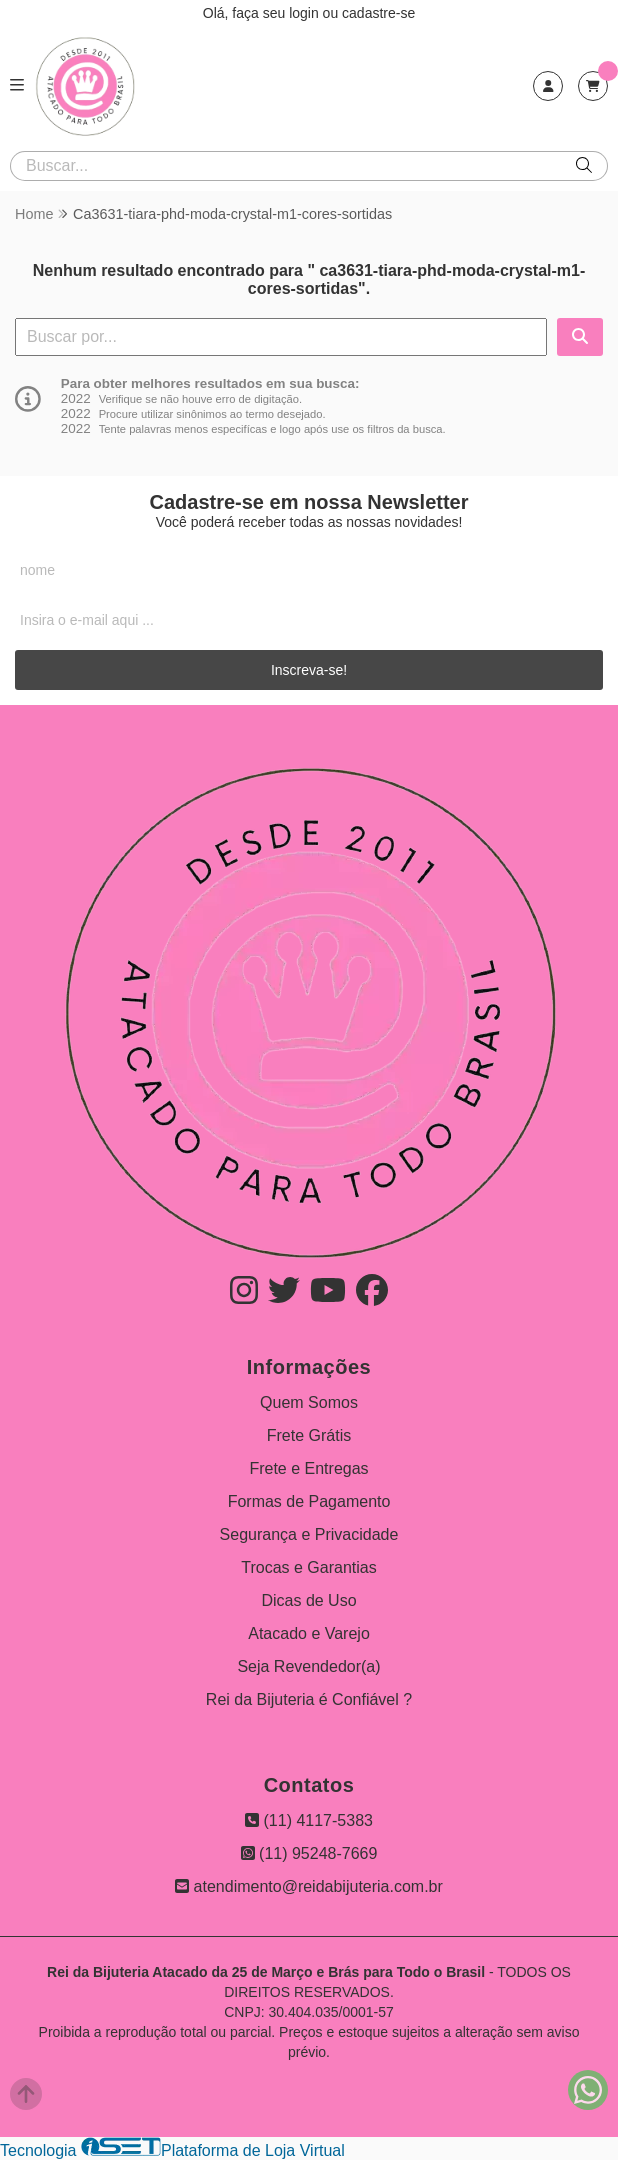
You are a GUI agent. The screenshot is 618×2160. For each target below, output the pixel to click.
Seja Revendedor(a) (308, 1666)
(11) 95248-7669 (309, 1853)
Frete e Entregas (308, 1468)
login (305, 13)
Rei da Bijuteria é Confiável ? (309, 1699)
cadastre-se (378, 13)
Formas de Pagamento (309, 1501)
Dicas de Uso (308, 1600)
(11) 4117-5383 (309, 1820)
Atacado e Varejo (309, 1633)
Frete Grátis (309, 1435)
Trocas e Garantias (308, 1567)
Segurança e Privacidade (309, 1534)
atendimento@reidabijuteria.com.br (309, 1886)
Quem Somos (309, 1402)
